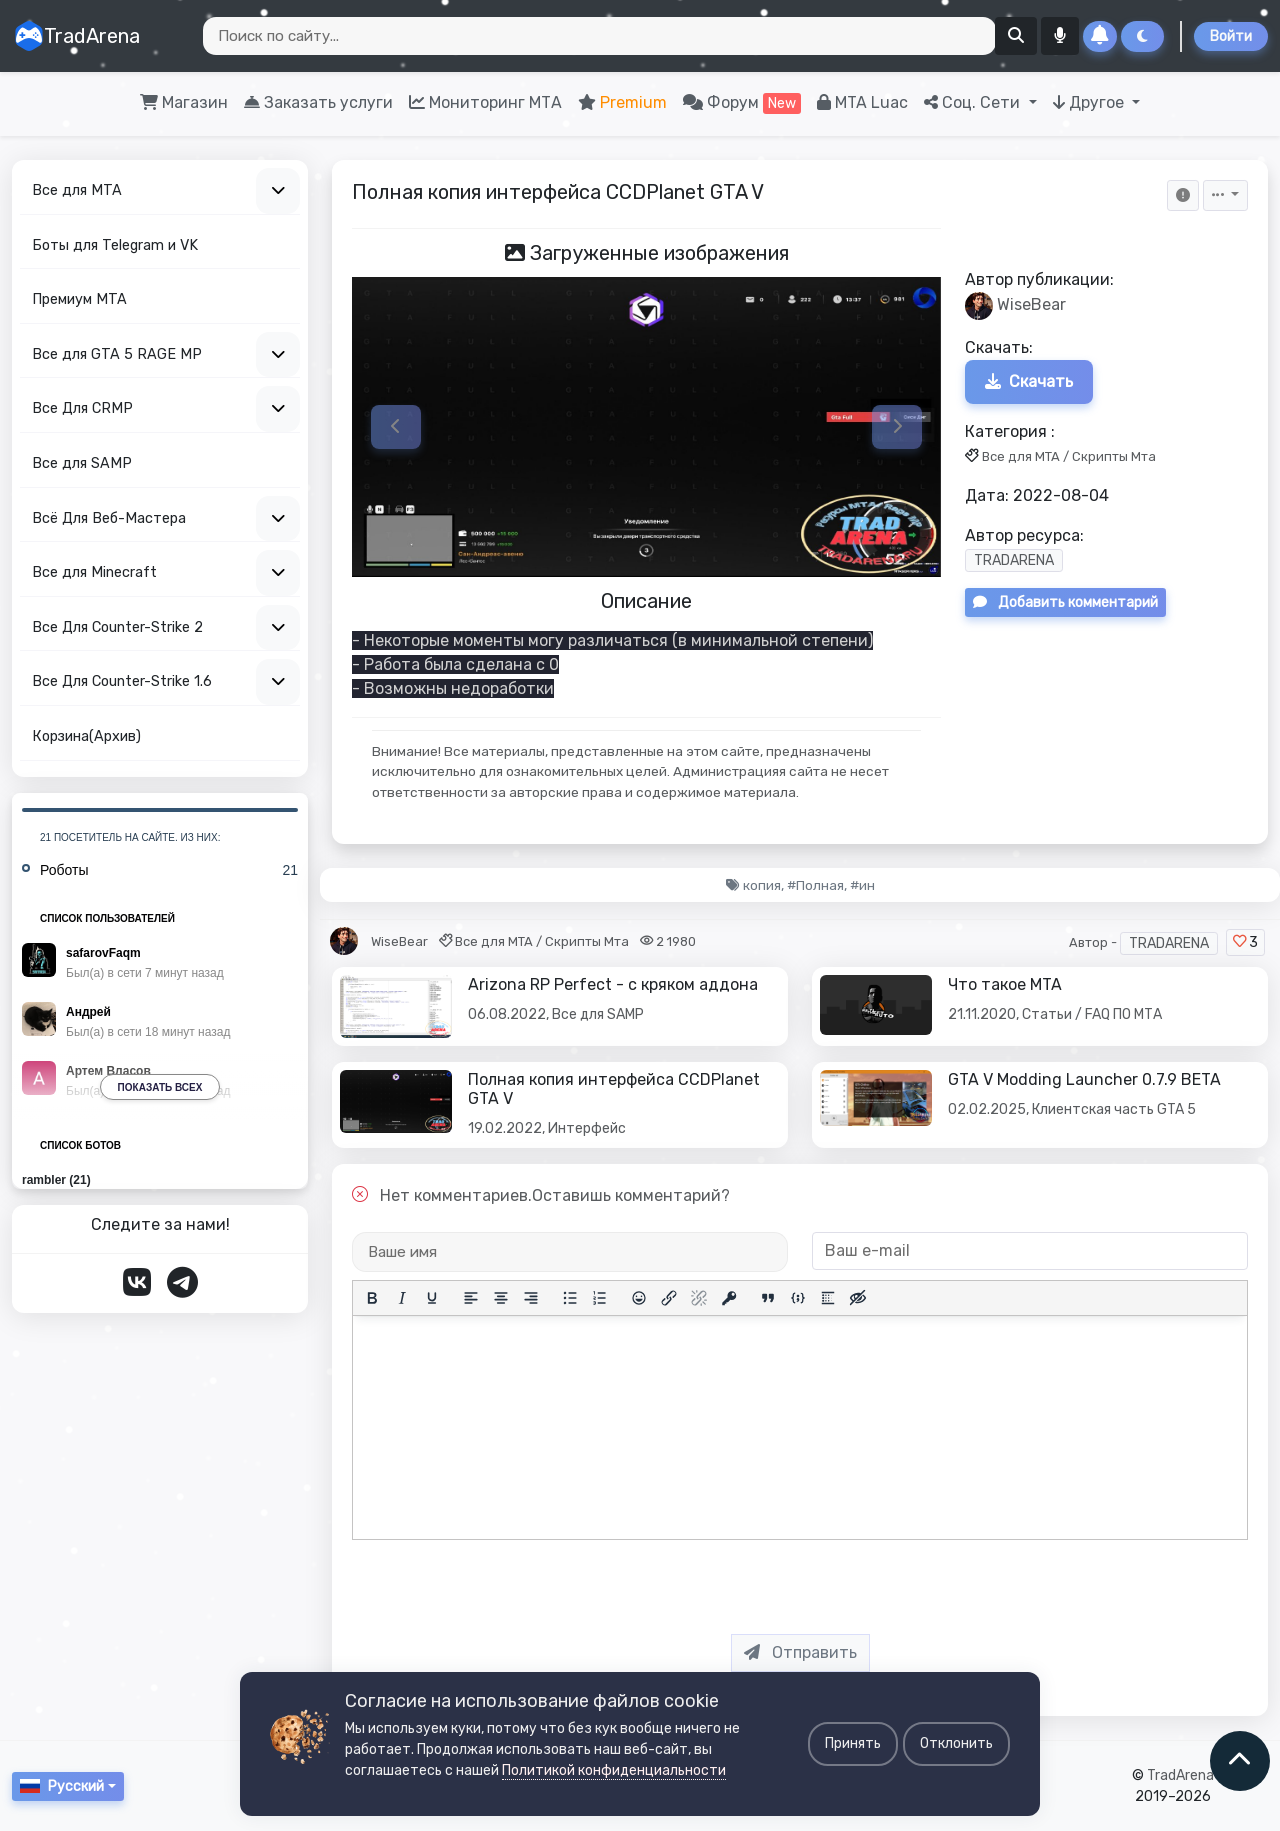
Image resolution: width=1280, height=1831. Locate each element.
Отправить (800, 1652)
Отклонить (956, 1743)
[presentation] (816, 1579)
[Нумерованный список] (600, 1298)
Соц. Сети (974, 102)
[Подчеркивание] (432, 1298)
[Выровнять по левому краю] (471, 1298)
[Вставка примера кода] (798, 1298)
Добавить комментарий (1065, 603)
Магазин (184, 102)
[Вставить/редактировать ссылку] (669, 1298)
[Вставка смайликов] (639, 1298)
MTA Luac (862, 102)
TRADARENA (1014, 561)
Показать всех (160, 1087)
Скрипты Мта (1114, 456)
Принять (853, 1743)
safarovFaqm (103, 953)
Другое (1090, 102)
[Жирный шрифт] (372, 1298)
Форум (742, 103)
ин (867, 885)
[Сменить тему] (1142, 36)
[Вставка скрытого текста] (858, 1298)
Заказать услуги (318, 102)
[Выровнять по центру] (501, 1298)
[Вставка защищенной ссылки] (729, 1298)
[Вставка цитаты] (768, 1298)
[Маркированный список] (570, 1298)
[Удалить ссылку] (699, 1298)
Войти (1231, 36)
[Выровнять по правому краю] (531, 1298)
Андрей (88, 1012)
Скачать (1029, 381)
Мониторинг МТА (485, 102)
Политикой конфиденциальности (614, 1770)
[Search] (599, 36)
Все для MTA (1021, 456)
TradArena (77, 36)
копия (762, 885)
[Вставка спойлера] (828, 1298)
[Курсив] (402, 1298)
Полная (820, 885)
